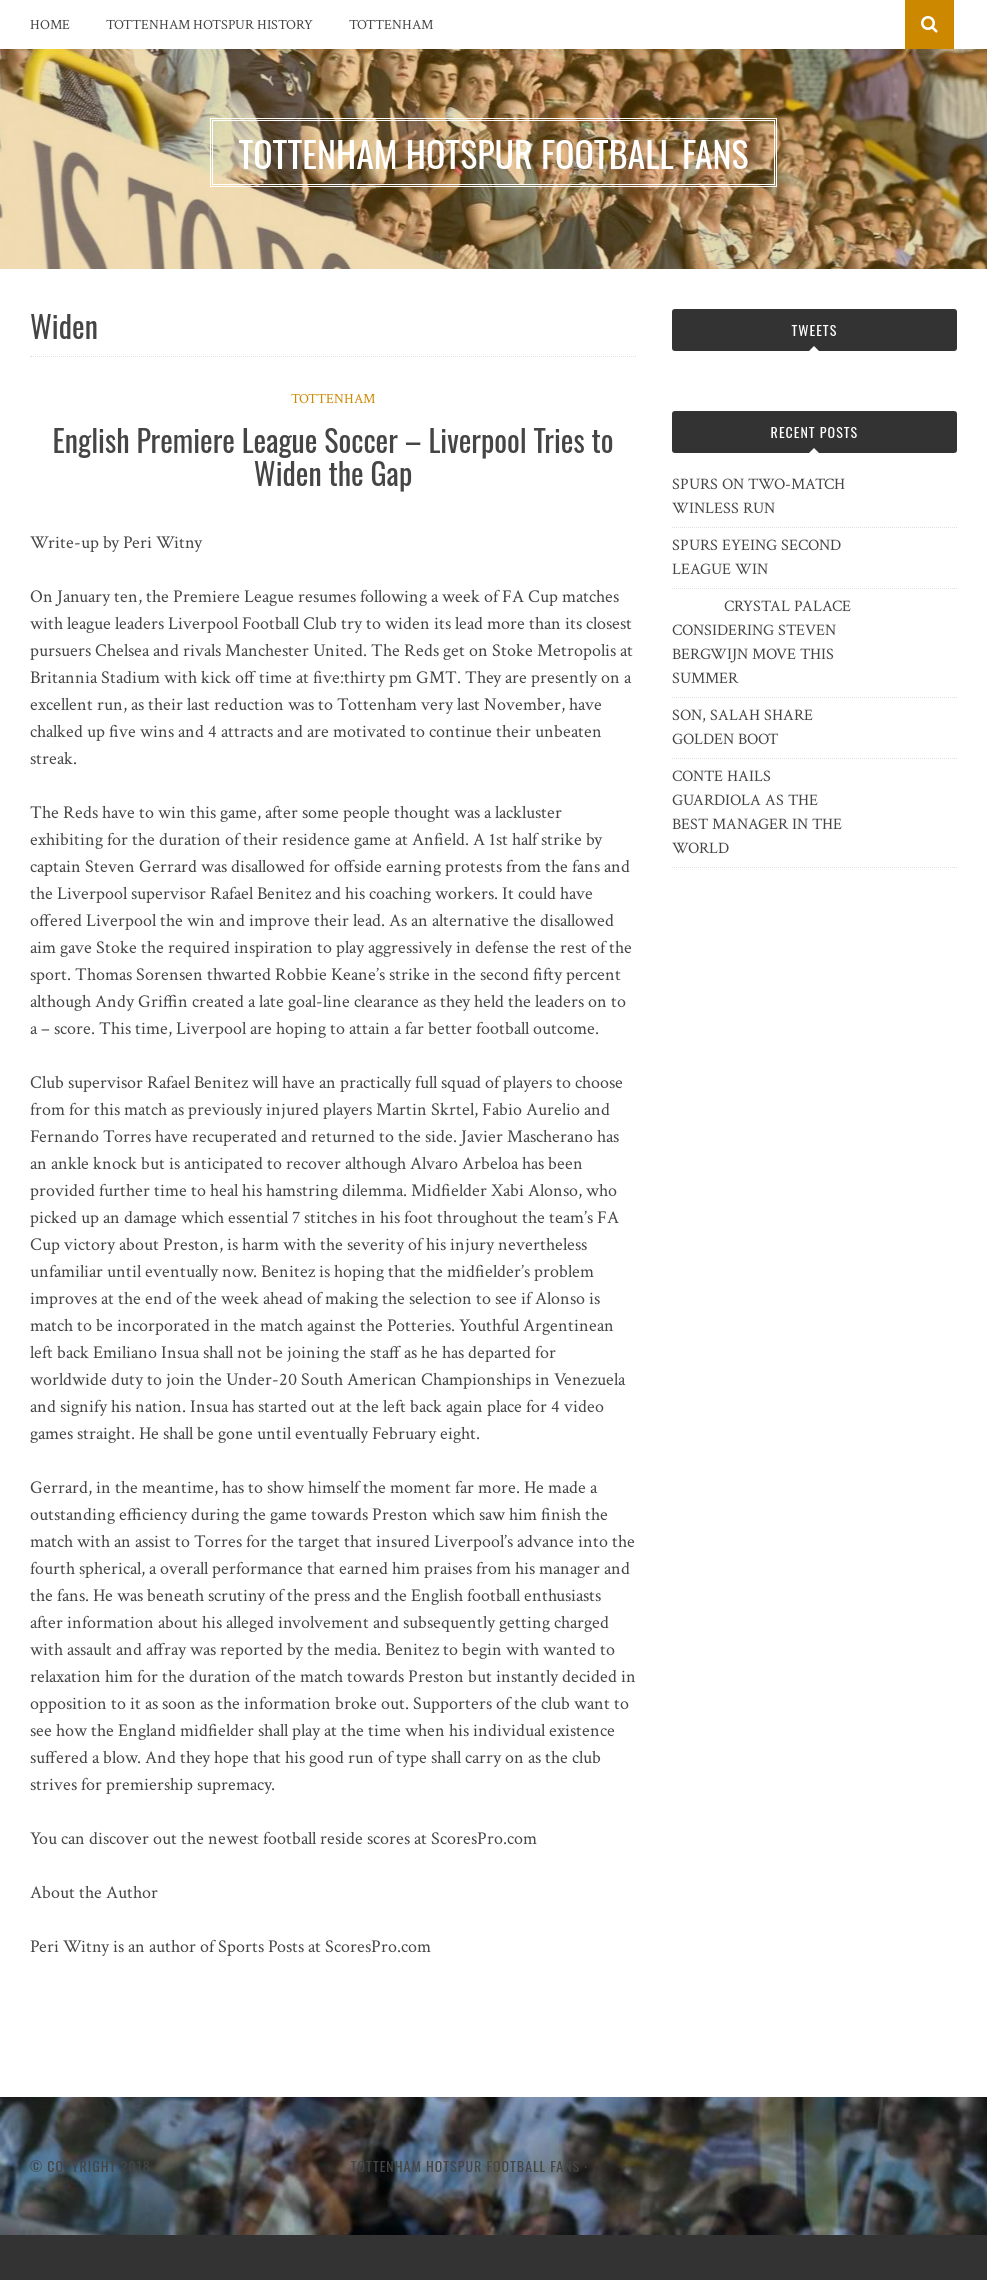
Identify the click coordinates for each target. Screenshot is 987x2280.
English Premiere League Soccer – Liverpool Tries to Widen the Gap (333, 456)
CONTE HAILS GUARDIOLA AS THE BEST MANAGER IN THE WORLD (757, 812)
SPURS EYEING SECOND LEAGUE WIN (756, 557)
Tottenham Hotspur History (209, 25)
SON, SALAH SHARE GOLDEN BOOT (742, 727)
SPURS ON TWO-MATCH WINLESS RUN (758, 496)
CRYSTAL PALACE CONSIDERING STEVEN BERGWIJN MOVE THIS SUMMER (761, 642)
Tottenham (391, 25)
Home (50, 25)
